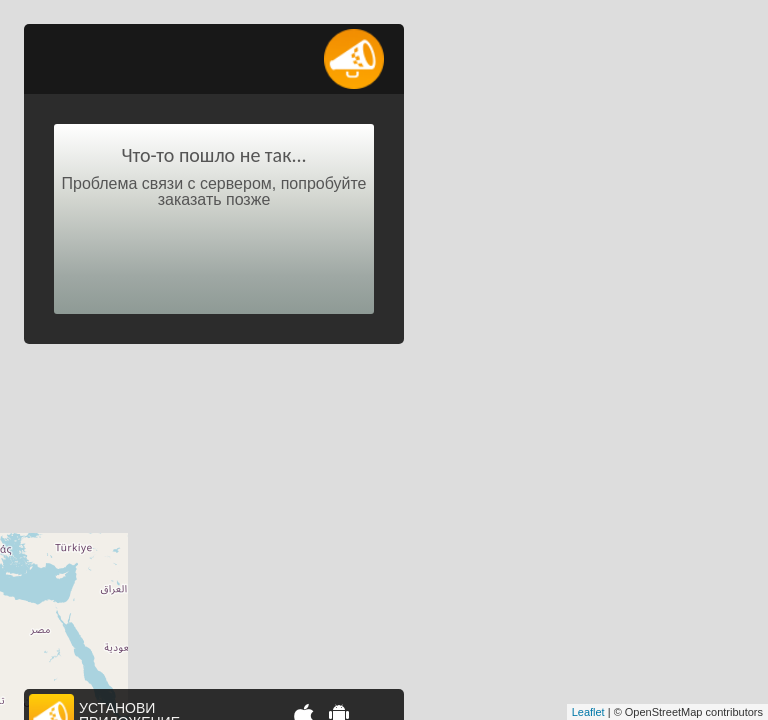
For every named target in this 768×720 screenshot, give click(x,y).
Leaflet (588, 712)
